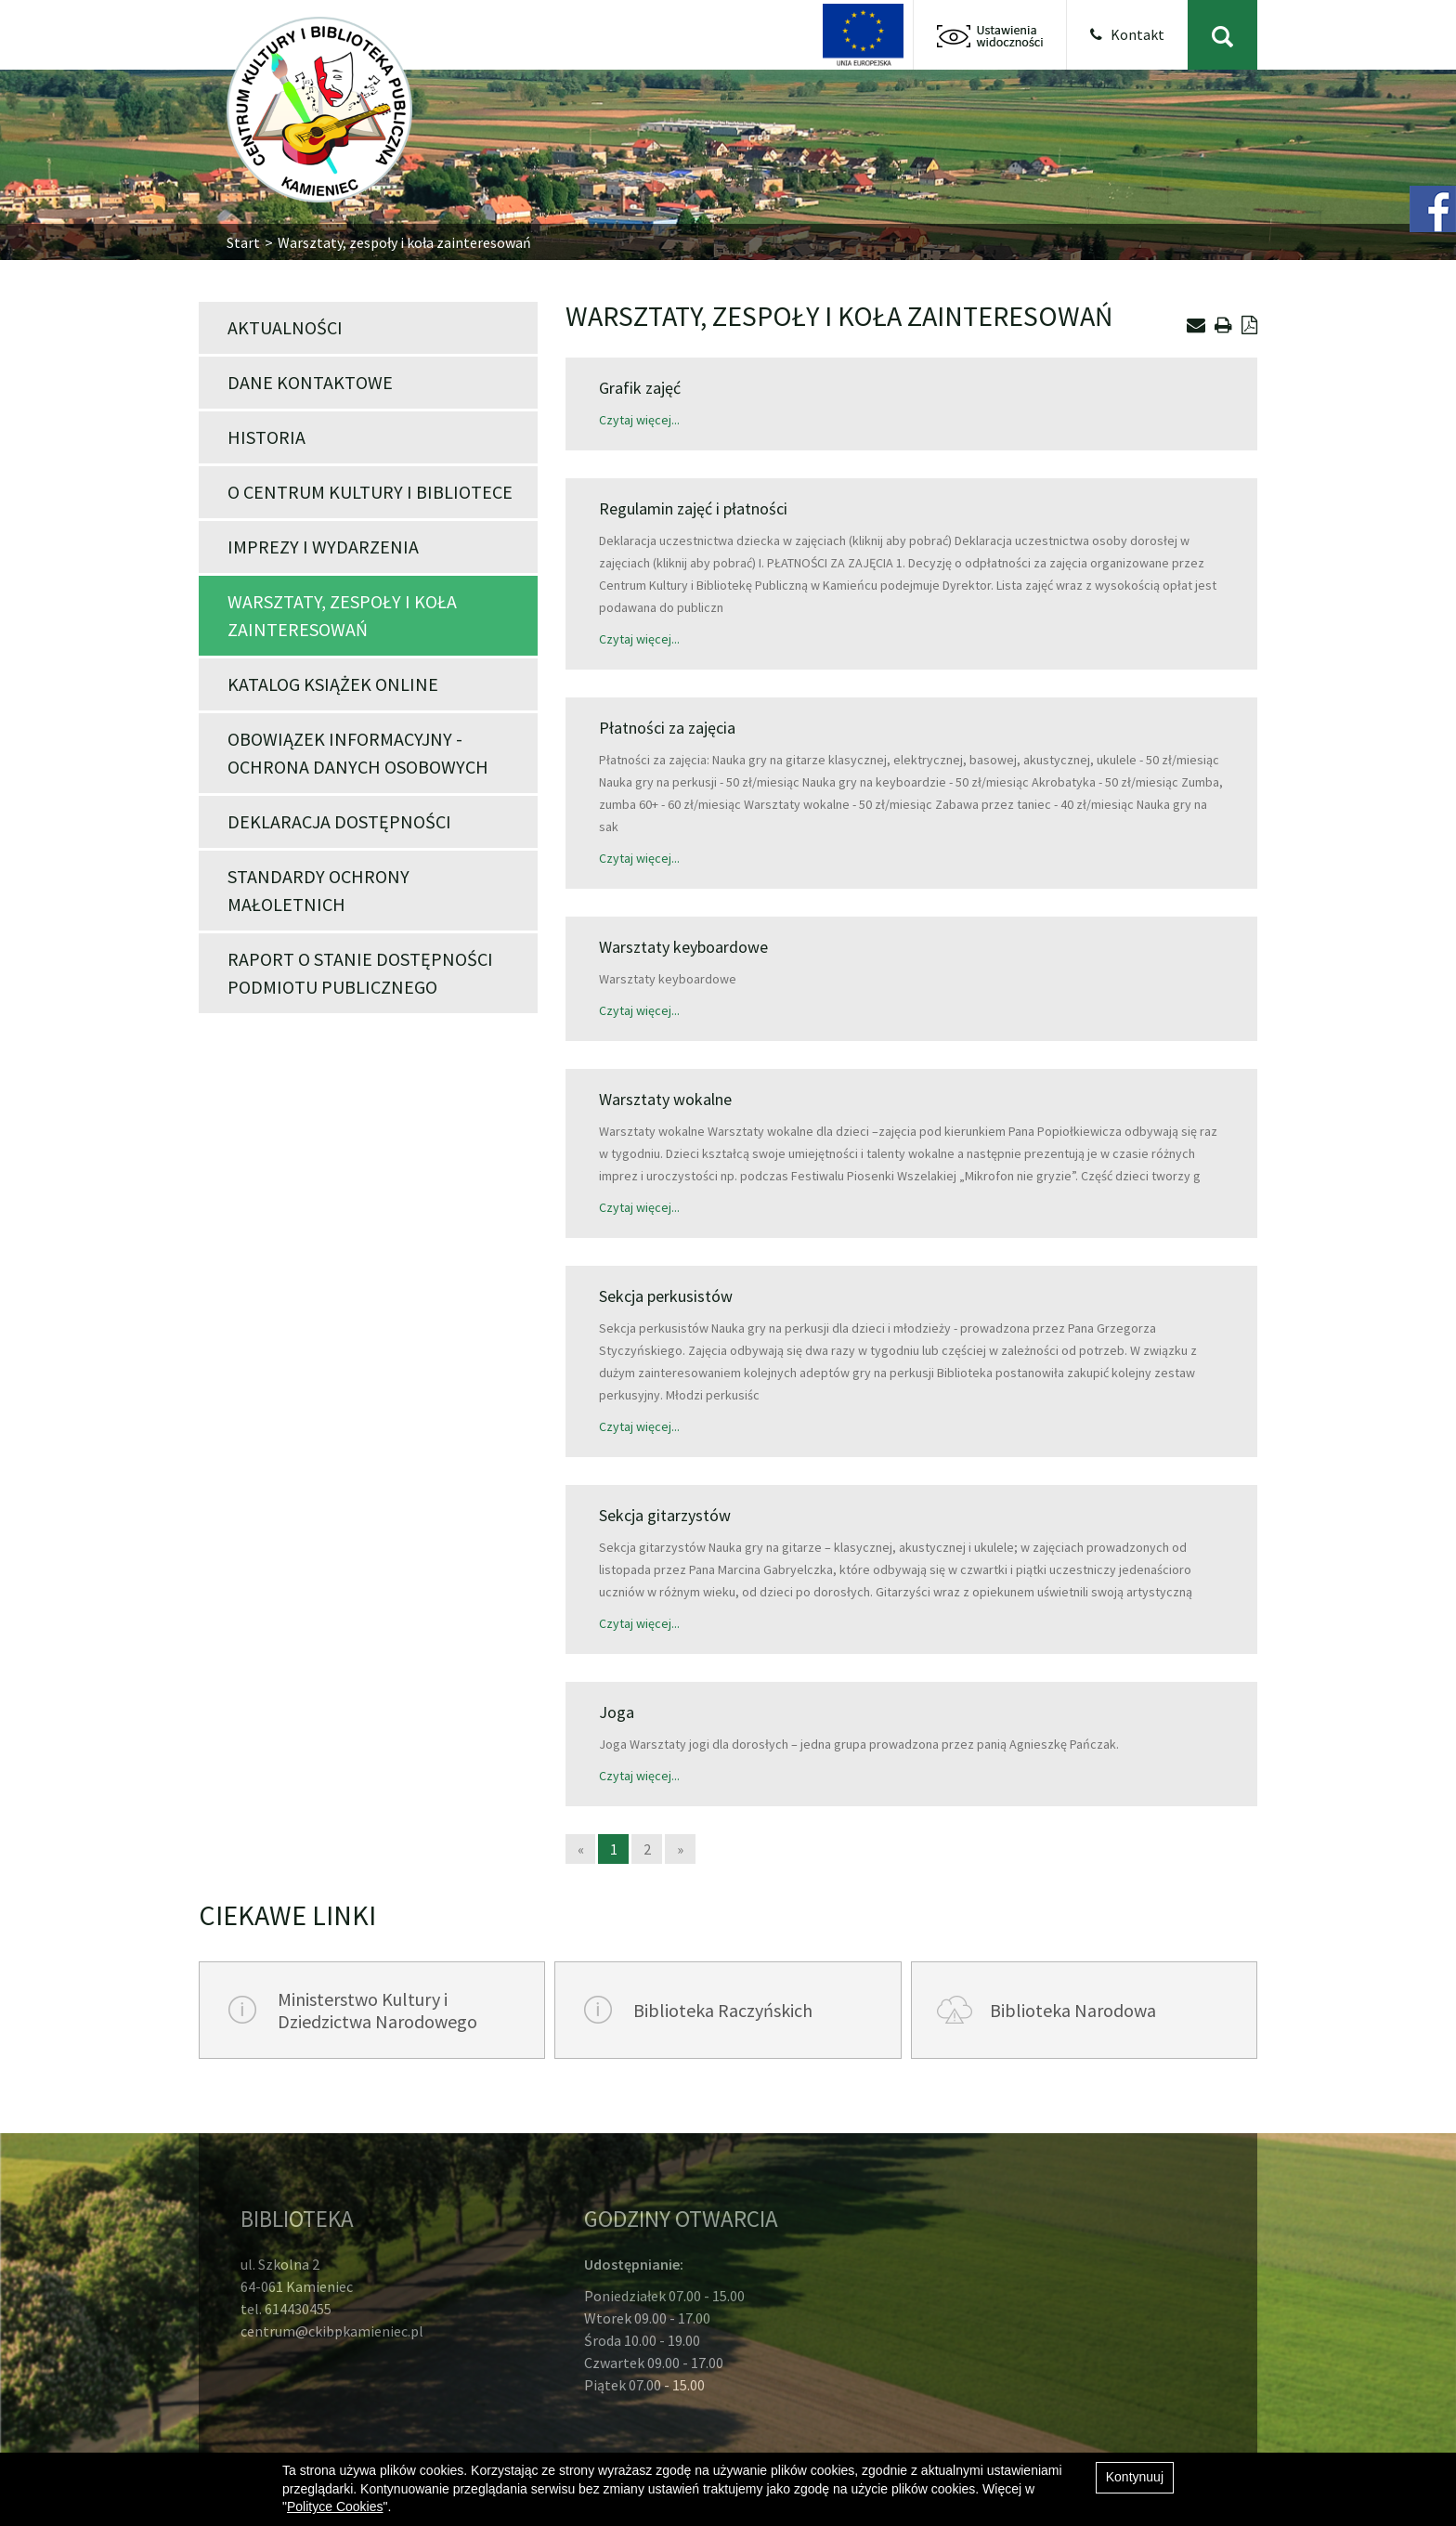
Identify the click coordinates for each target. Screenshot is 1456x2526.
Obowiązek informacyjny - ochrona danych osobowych (358, 752)
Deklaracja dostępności (339, 821)
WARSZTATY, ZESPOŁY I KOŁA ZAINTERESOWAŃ (342, 615)
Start (243, 242)
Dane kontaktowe (310, 382)
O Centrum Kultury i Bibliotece (370, 491)
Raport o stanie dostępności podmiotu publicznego (360, 972)
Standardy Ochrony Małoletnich (319, 890)
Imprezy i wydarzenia (323, 546)
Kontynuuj (1135, 2476)
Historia (267, 437)
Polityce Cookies (335, 2506)
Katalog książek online (333, 684)
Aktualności (285, 327)
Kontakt (1127, 34)
